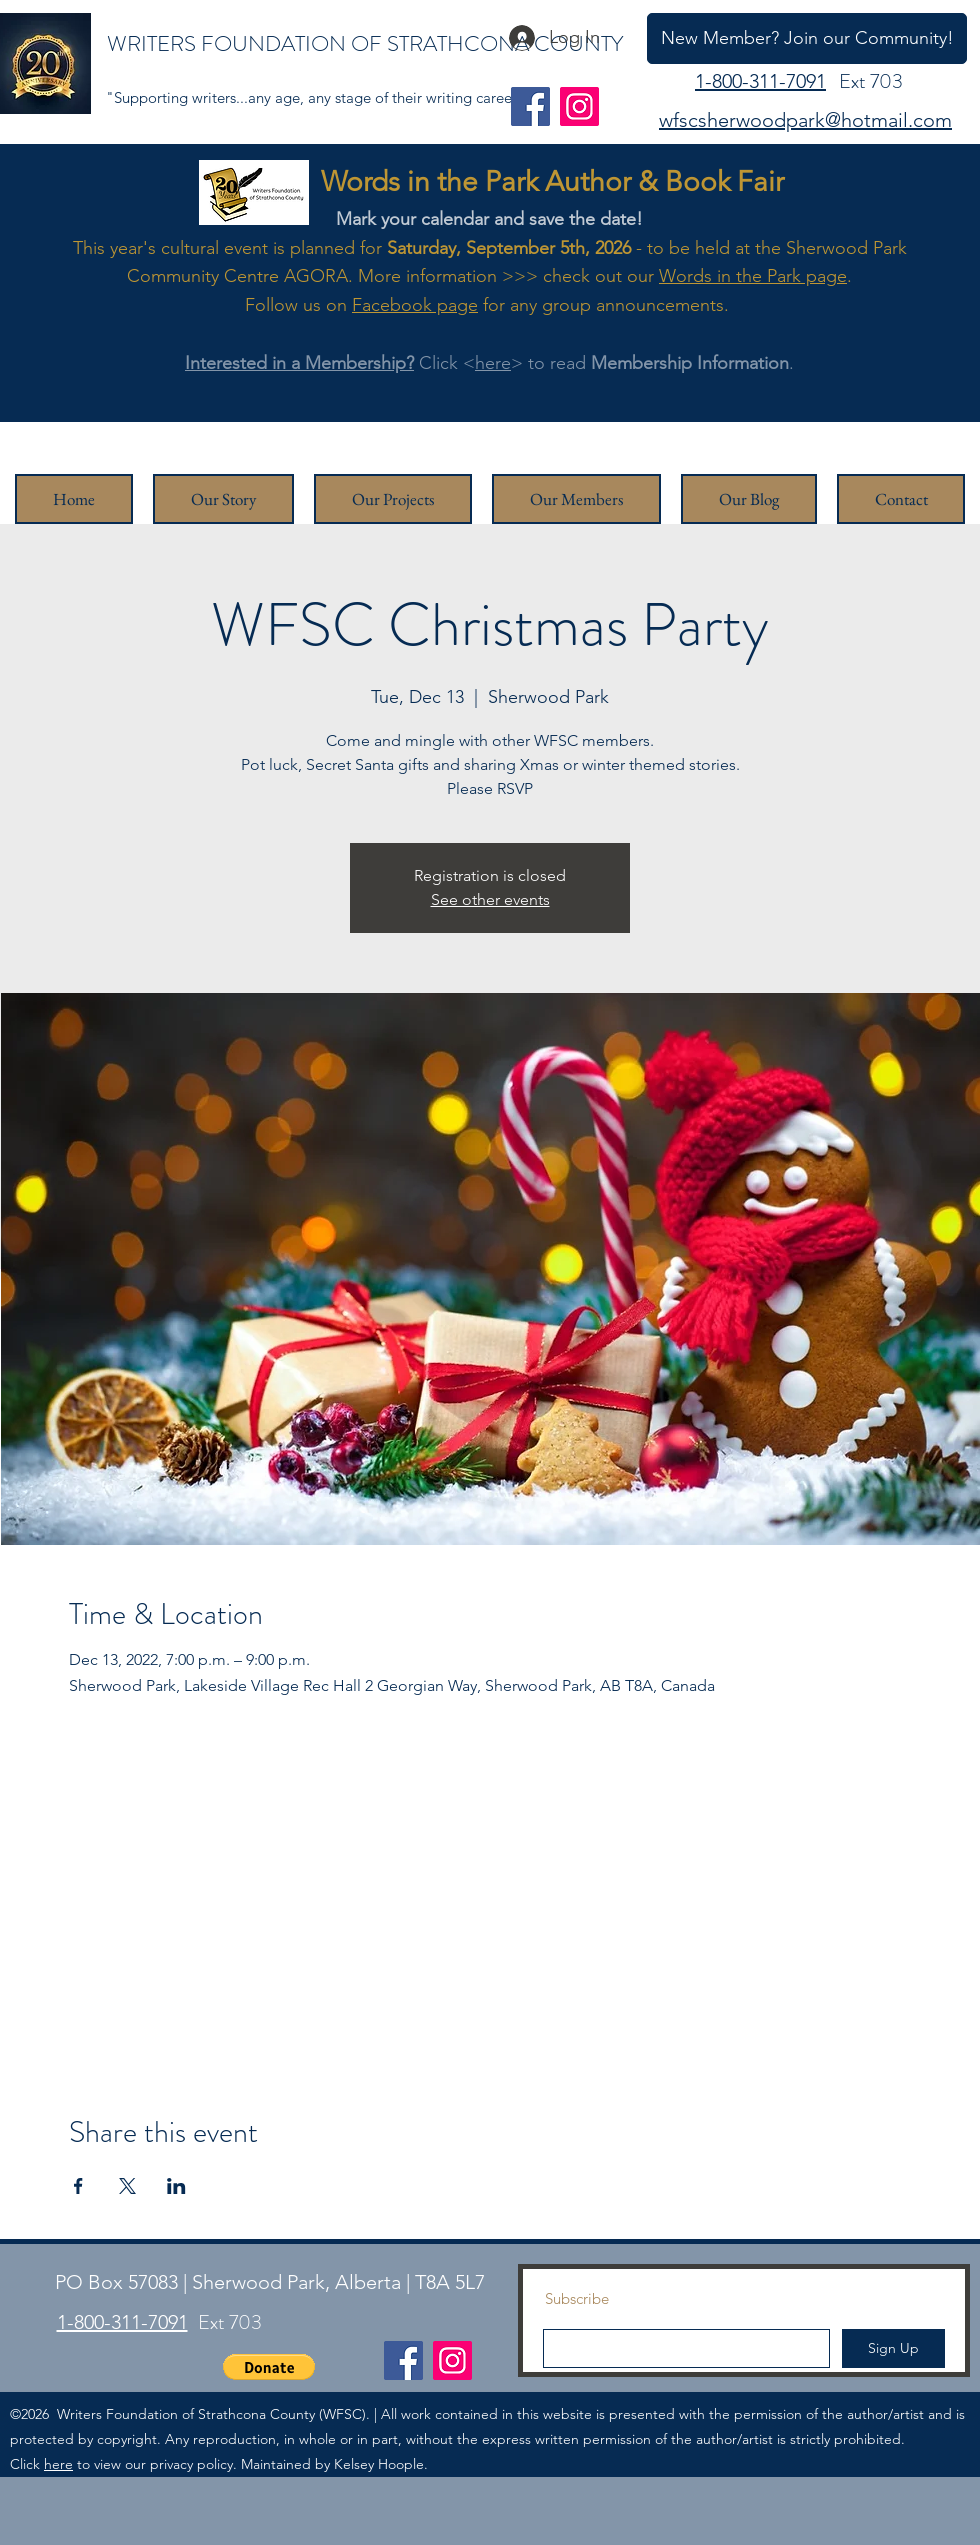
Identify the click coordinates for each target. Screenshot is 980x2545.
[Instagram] (579, 106)
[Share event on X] (127, 2186)
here (493, 363)
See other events (490, 899)
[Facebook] (530, 106)
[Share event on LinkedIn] (176, 2186)
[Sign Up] (893, 2348)
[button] (269, 2367)
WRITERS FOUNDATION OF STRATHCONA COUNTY (365, 43)
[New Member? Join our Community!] (807, 38)
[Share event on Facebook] (78, 2186)
